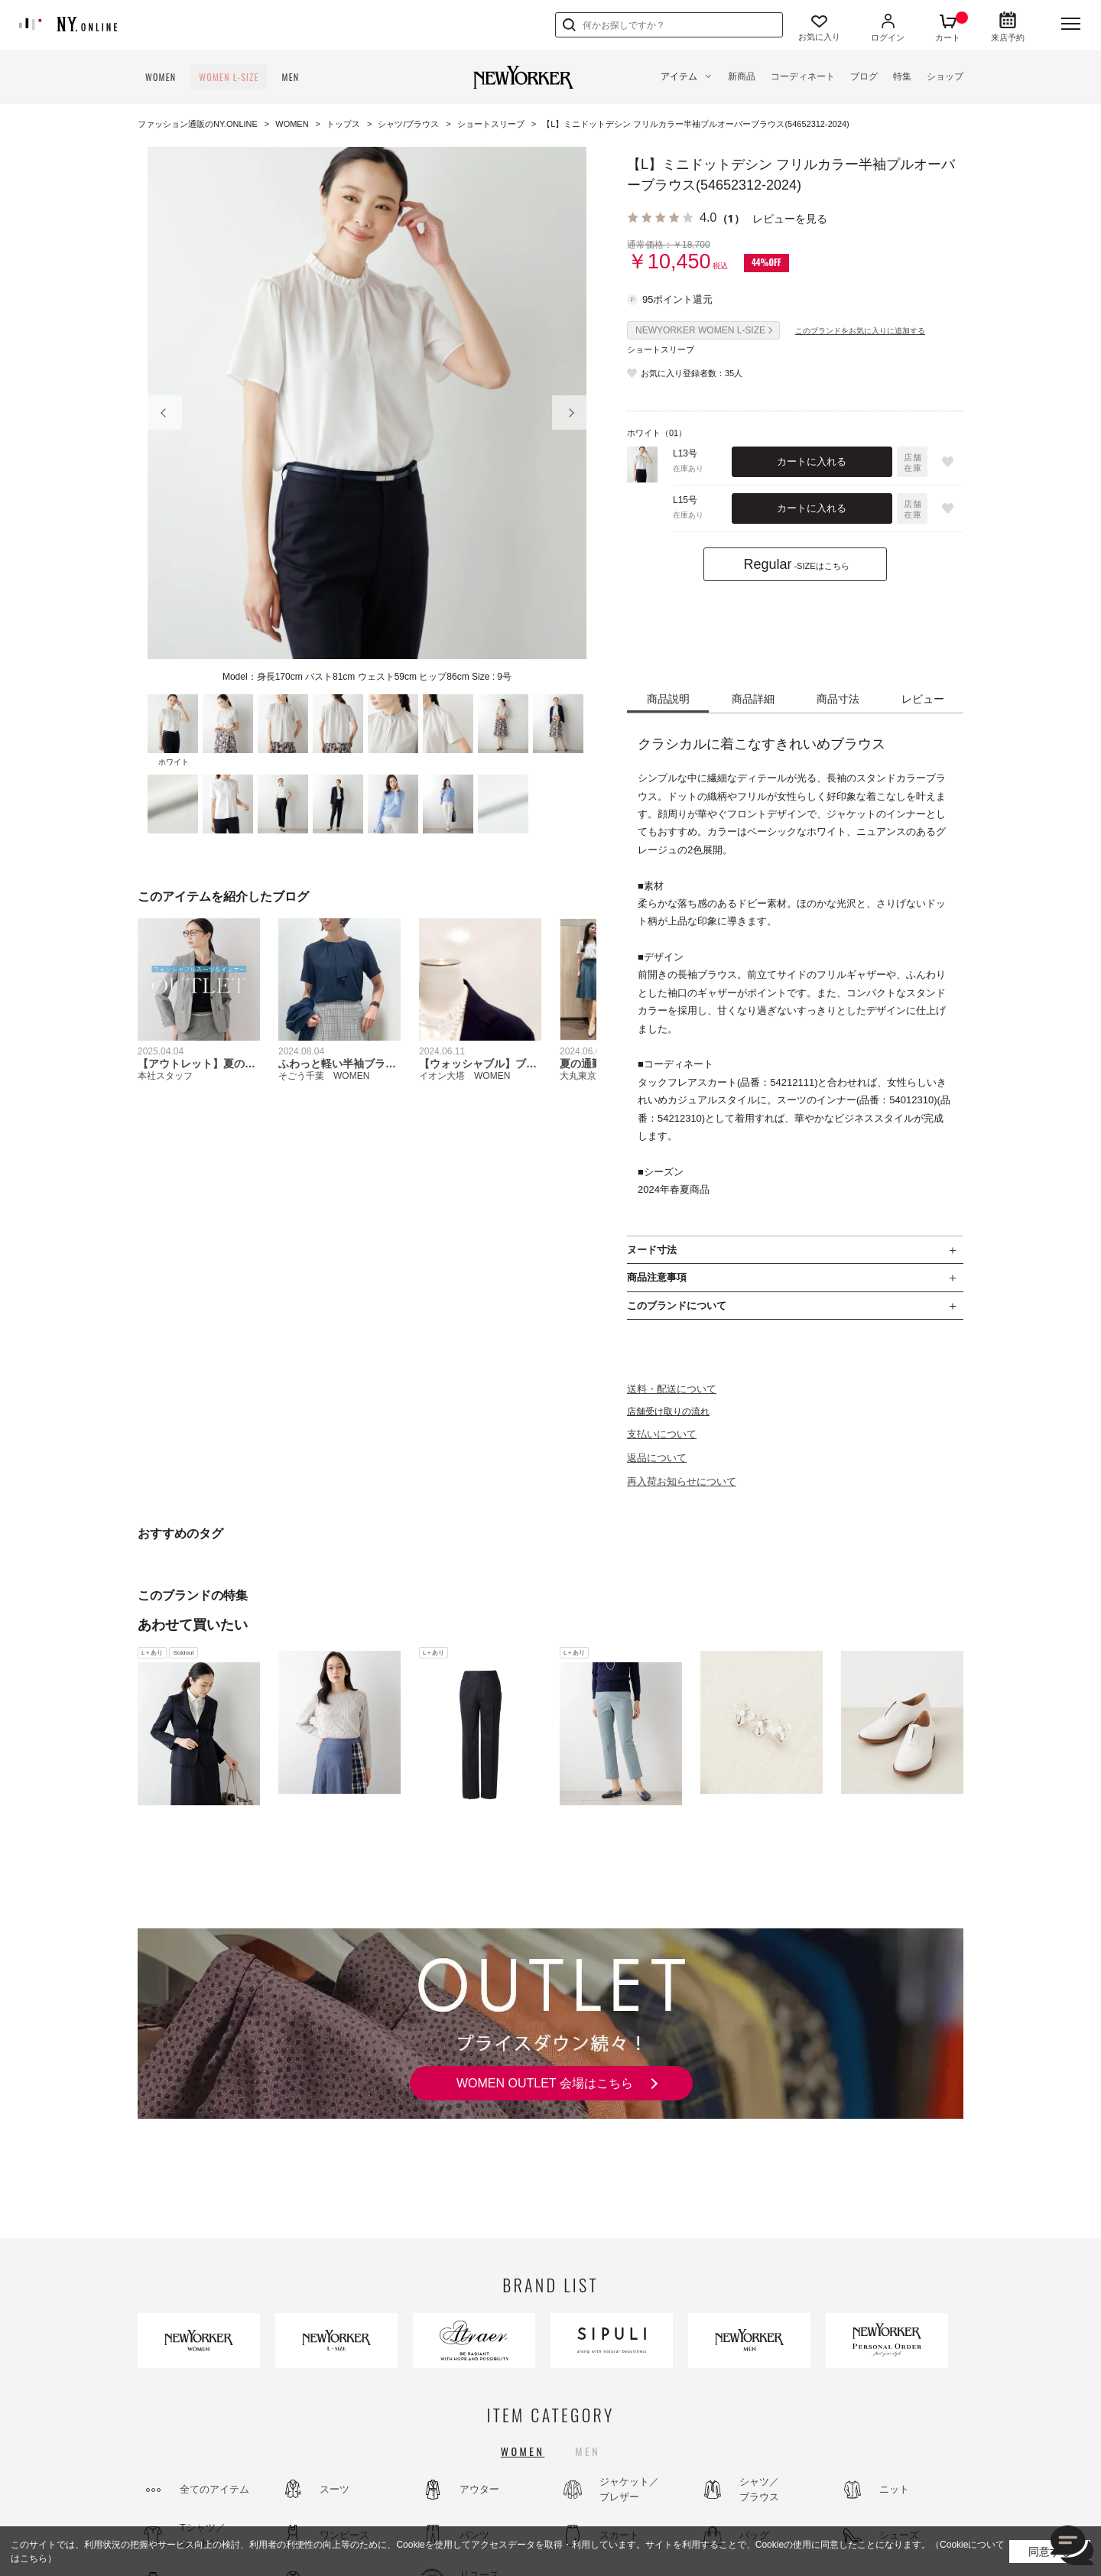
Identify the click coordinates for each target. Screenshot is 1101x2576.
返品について (657, 1457)
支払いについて (662, 1434)
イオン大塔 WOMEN (464, 1075)
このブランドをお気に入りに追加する (860, 330)
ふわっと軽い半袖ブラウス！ (337, 1063)
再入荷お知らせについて (681, 1481)
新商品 (741, 76)
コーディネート (803, 76)
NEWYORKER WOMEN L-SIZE (700, 330)
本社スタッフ (165, 1075)
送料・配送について (671, 1389)
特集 (902, 76)
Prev (165, 412)
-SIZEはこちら (796, 564)
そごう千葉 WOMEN (323, 1075)
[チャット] (1072, 2547)
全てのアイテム (214, 2489)
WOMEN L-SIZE (228, 76)
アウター (479, 2489)
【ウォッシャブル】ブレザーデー (478, 1063)
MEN (291, 76)
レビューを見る (789, 218)
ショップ (945, 76)
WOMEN (160, 76)
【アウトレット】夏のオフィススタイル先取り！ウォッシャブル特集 (196, 1063)
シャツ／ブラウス (759, 2489)
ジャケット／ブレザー (629, 2489)
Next (569, 412)
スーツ (334, 2489)
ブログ (864, 76)
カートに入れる (811, 461)
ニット (894, 2489)
